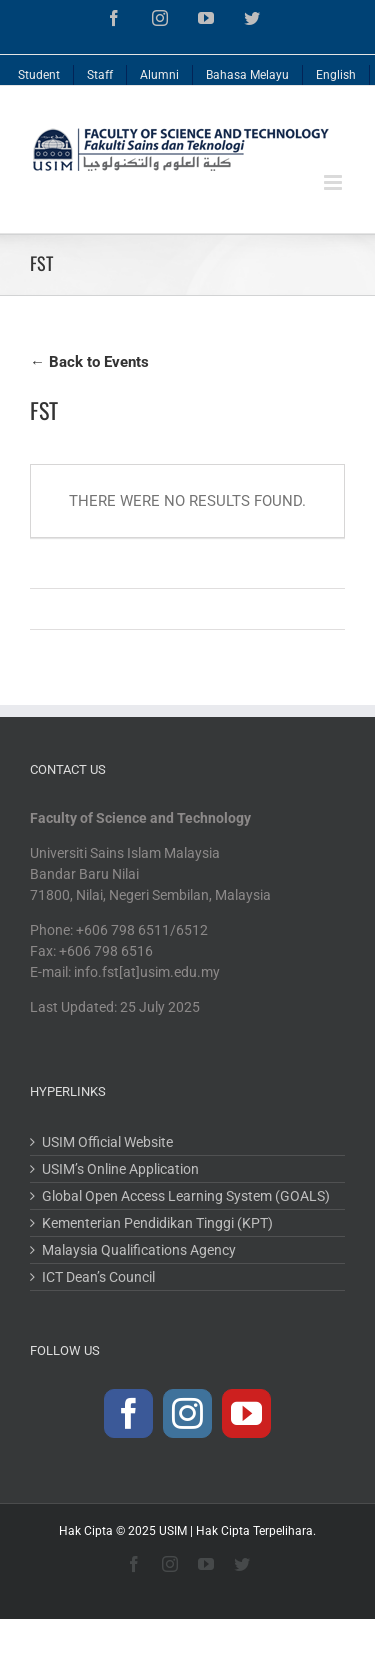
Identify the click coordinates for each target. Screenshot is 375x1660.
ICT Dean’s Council (98, 1277)
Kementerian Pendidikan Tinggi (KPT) (157, 1223)
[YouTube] (246, 1413)
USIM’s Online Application (120, 1169)
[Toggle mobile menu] (334, 182)
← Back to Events (89, 362)
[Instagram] (187, 1413)
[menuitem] (39, 70)
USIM (173, 1531)
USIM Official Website (107, 1142)
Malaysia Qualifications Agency (139, 1250)
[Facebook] (128, 1413)
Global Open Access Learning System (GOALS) (186, 1196)
